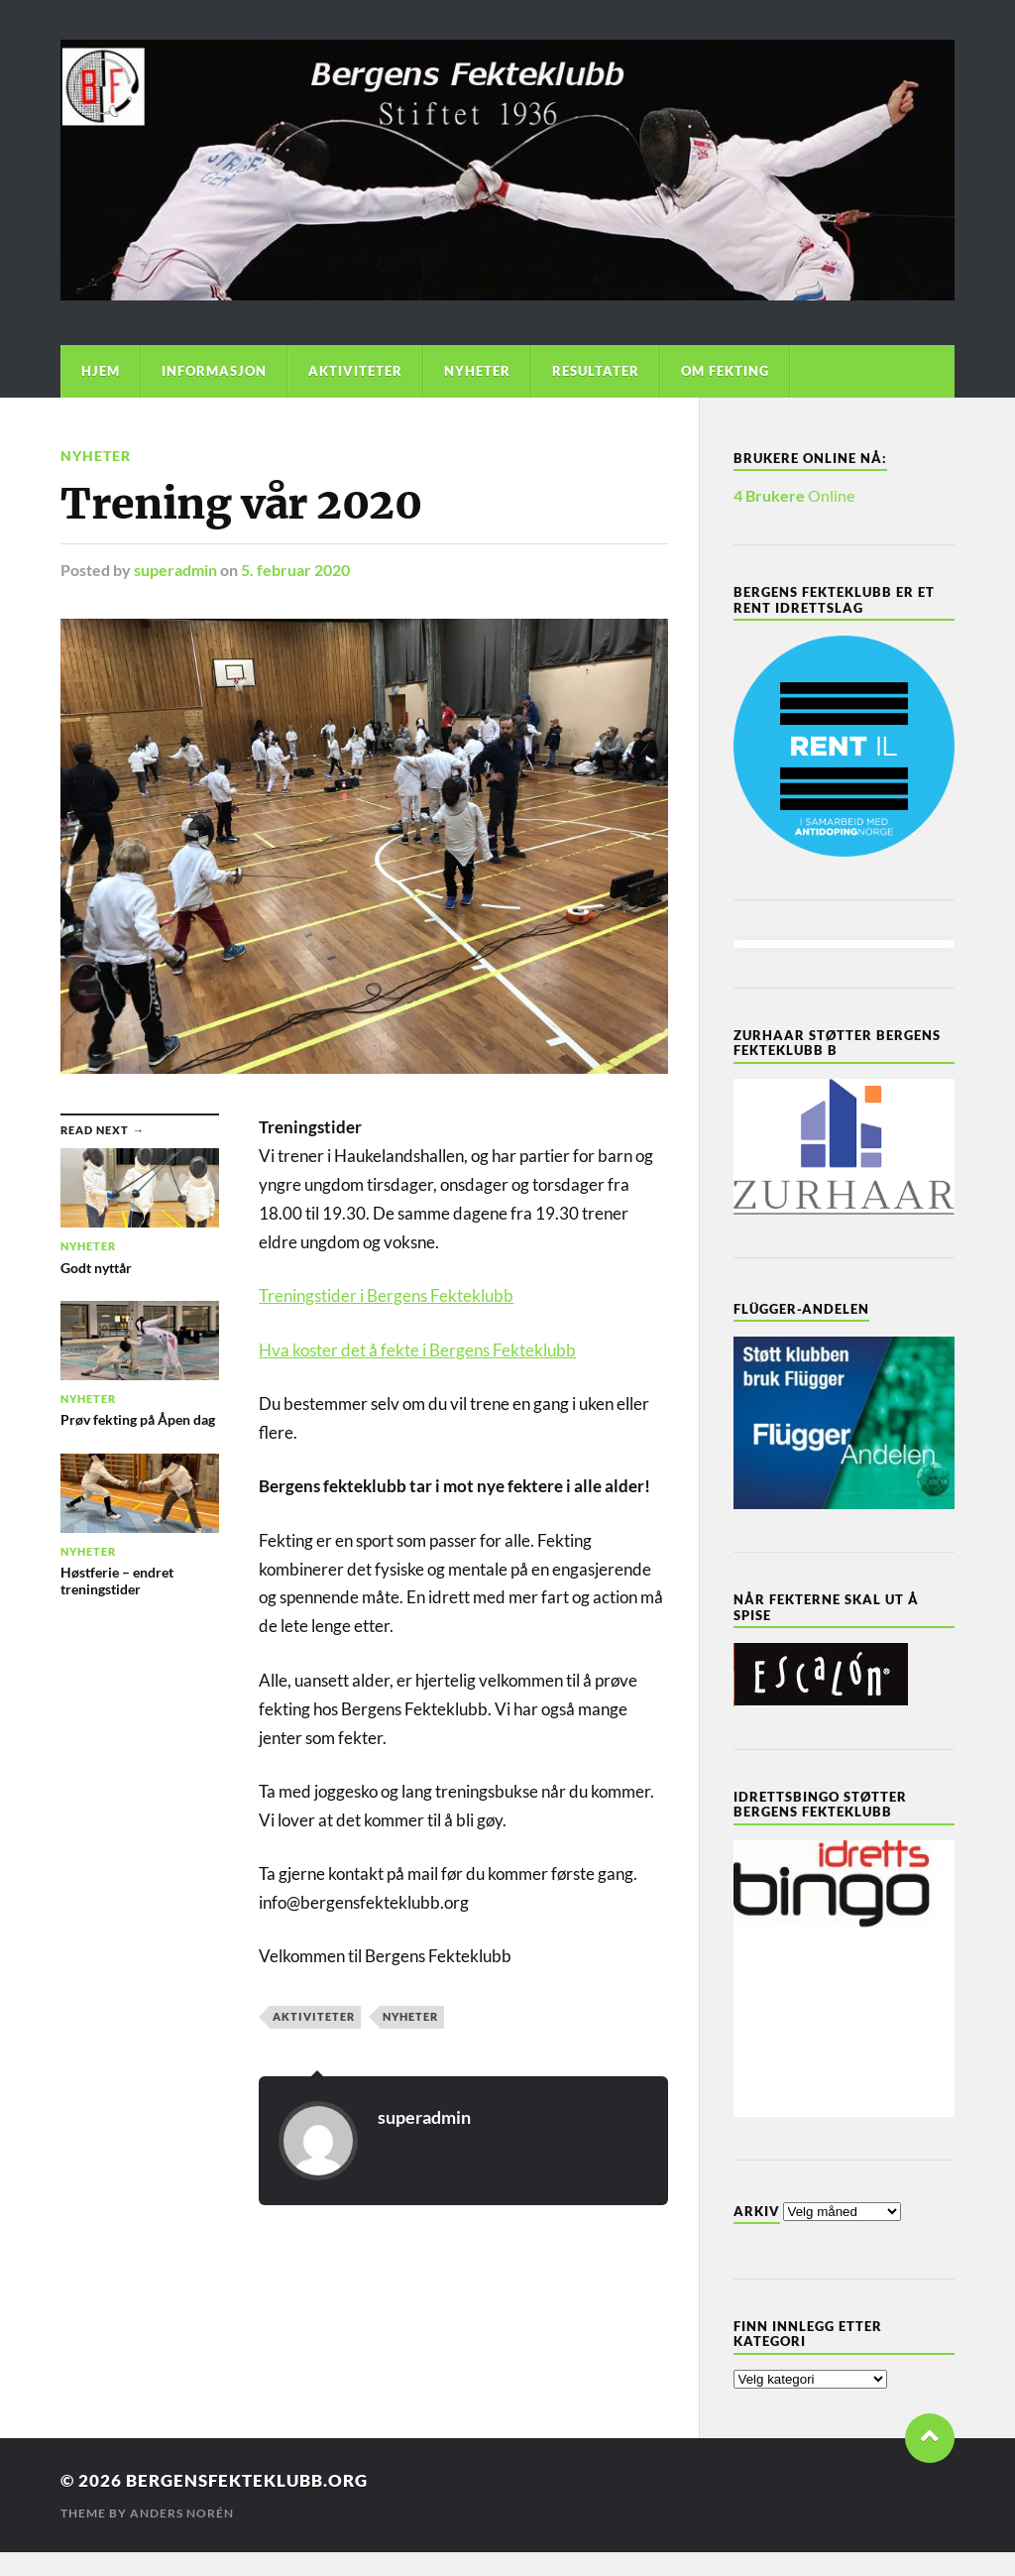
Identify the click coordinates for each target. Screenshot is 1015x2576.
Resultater (595, 371)
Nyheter (477, 371)
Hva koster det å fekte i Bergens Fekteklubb (417, 1350)
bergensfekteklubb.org (247, 2480)
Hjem (100, 371)
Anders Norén (182, 2513)
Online (793, 495)
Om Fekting (725, 371)
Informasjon (214, 371)
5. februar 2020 (295, 569)
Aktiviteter (355, 371)
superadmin (175, 569)
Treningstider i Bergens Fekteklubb (386, 1295)
